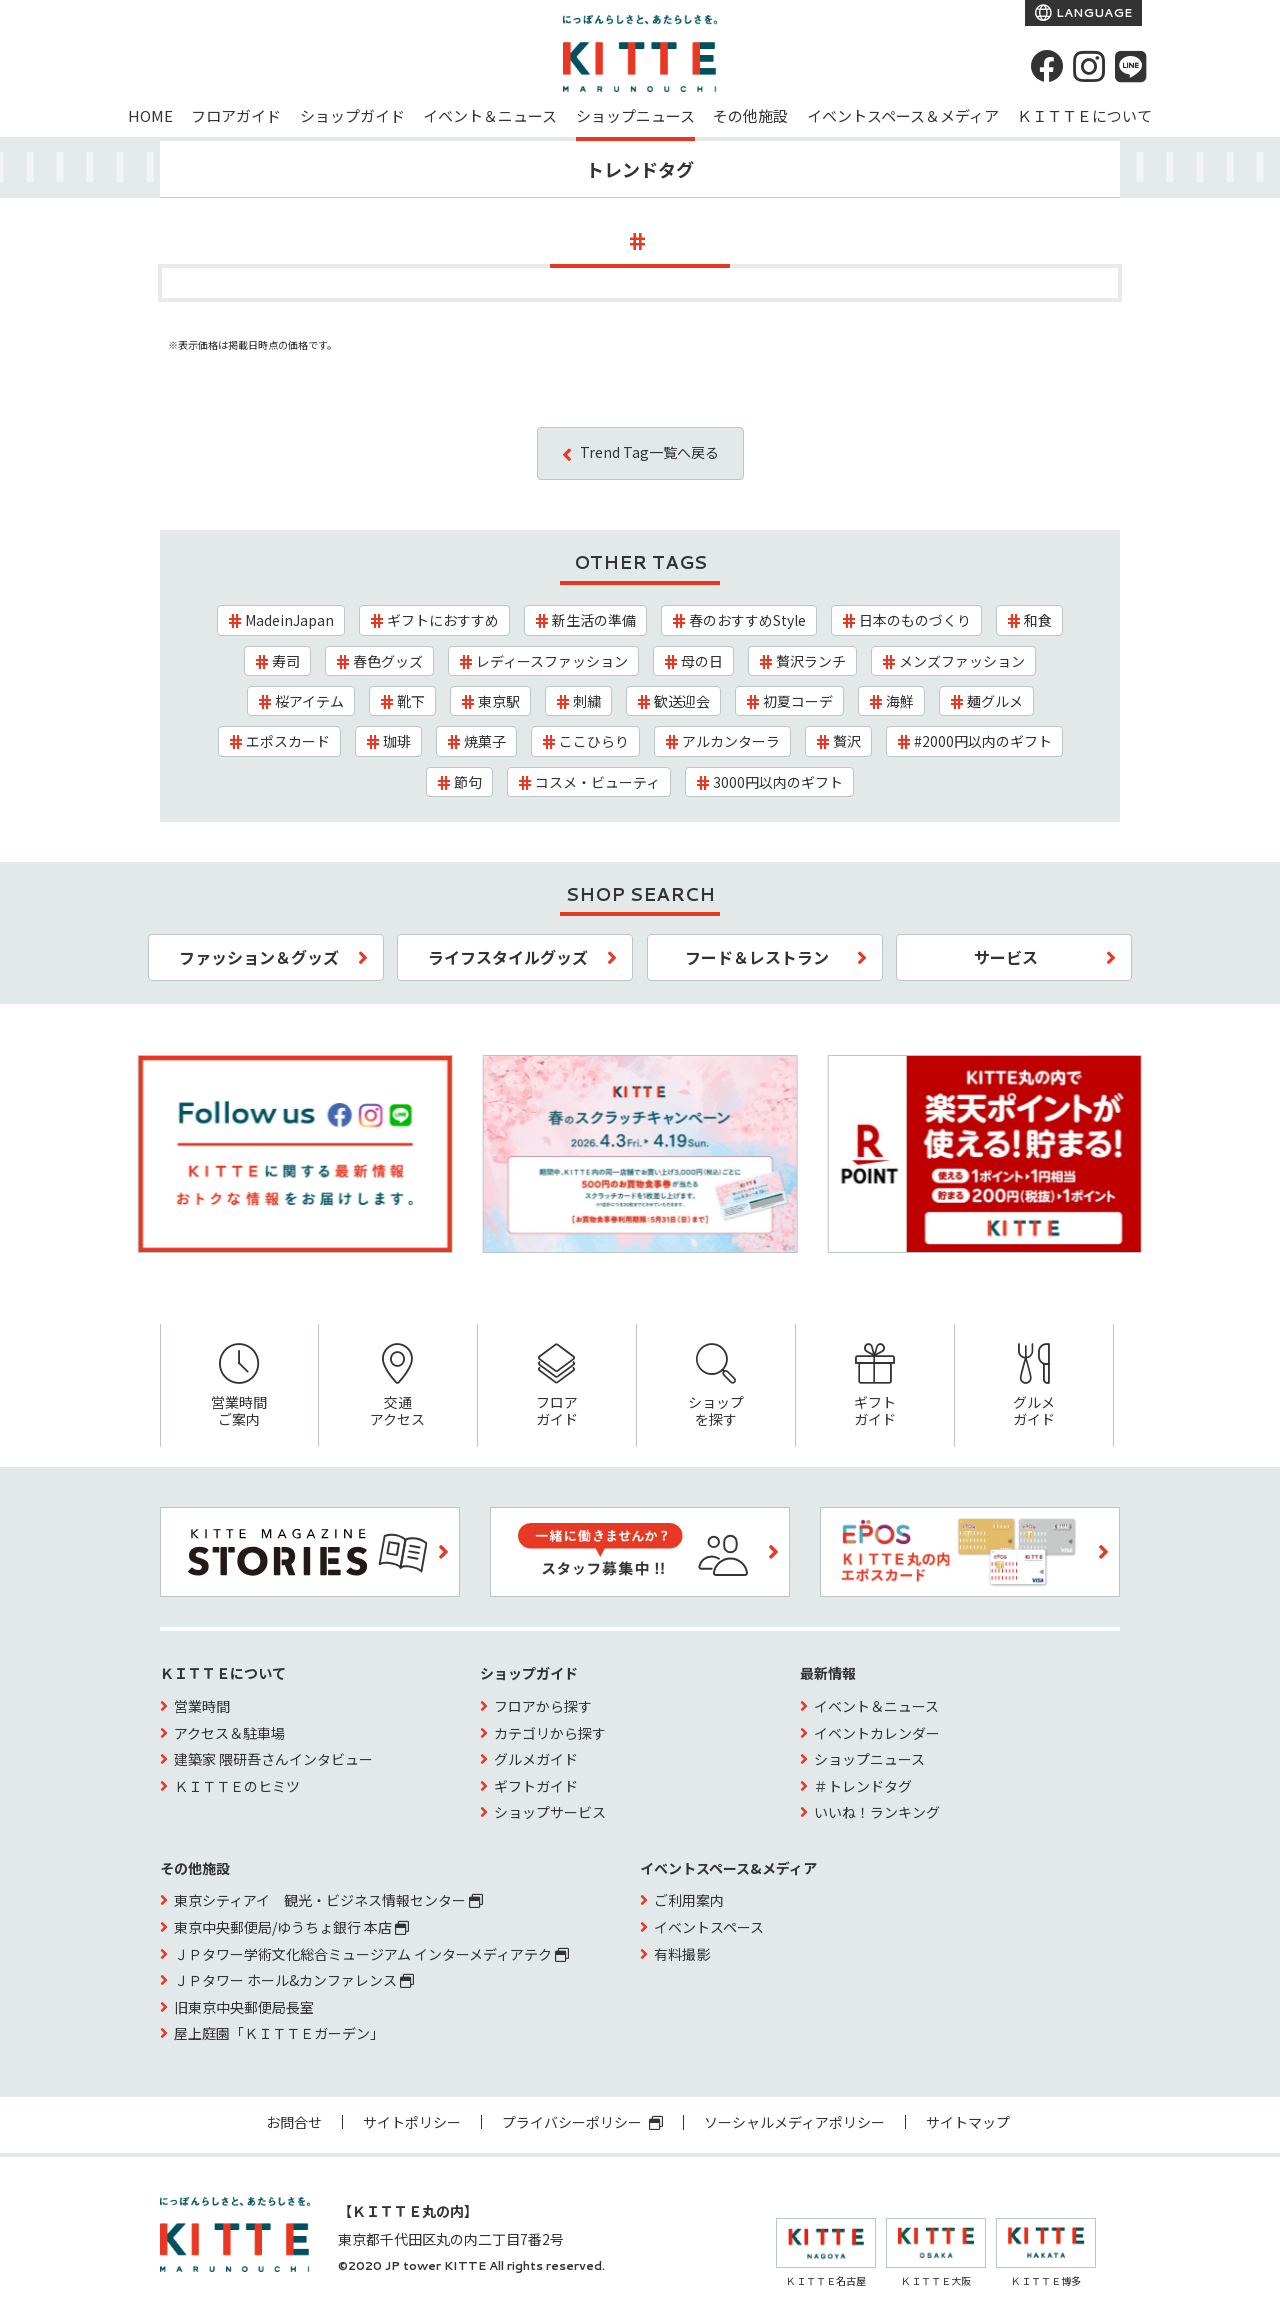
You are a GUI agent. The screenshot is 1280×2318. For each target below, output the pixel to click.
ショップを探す (716, 1386)
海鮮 (900, 701)
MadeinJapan (289, 620)
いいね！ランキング (877, 1812)
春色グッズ (388, 661)
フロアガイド (236, 115)
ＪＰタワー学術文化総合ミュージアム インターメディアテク (371, 1954)
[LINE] (1131, 66)
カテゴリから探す (550, 1733)
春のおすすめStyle (747, 620)
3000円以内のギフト (778, 782)
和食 (1038, 620)
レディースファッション (552, 661)
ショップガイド (352, 115)
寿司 (286, 661)
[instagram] (1089, 66)
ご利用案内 (689, 1900)
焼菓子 (485, 741)
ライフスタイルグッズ (508, 957)
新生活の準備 (594, 620)
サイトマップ (968, 2122)
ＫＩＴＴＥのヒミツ (237, 1786)
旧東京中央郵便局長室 (244, 2007)
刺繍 (587, 701)
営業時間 (202, 1706)
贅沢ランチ (811, 661)
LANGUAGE (1092, 12)
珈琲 (397, 741)
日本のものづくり (915, 620)
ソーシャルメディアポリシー (794, 2122)
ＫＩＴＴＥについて (1084, 115)
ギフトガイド (875, 1386)
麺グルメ (995, 701)
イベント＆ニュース (490, 115)
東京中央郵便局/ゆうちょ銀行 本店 (291, 1927)
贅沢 (847, 741)
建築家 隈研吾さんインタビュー (273, 1759)
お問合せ (294, 2122)
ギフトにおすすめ (443, 620)
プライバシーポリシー (582, 2122)
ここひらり (594, 741)
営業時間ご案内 (239, 1386)
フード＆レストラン (757, 957)
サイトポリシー (412, 2122)
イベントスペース (709, 1927)
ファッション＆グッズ (259, 957)
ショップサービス (550, 1812)
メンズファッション (962, 661)
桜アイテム (309, 701)
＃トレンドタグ (863, 1786)
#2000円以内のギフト (983, 741)
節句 (468, 782)
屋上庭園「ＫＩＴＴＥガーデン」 (279, 2033)
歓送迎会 (682, 701)
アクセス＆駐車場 (229, 1733)
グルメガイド (1034, 1386)
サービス (1006, 957)
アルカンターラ (731, 741)
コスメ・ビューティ (597, 782)
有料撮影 (682, 1954)
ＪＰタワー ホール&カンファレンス (294, 1980)
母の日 (702, 661)
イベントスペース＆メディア (903, 115)
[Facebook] (1047, 66)
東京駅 (499, 701)
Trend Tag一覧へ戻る (649, 452)
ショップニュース (635, 115)
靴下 (411, 701)
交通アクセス (398, 1386)
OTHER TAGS (640, 562)
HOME (150, 115)
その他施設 (750, 115)
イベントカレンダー (877, 1733)
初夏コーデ (798, 701)
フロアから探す (543, 1706)
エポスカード (288, 741)
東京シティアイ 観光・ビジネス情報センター (328, 1900)
